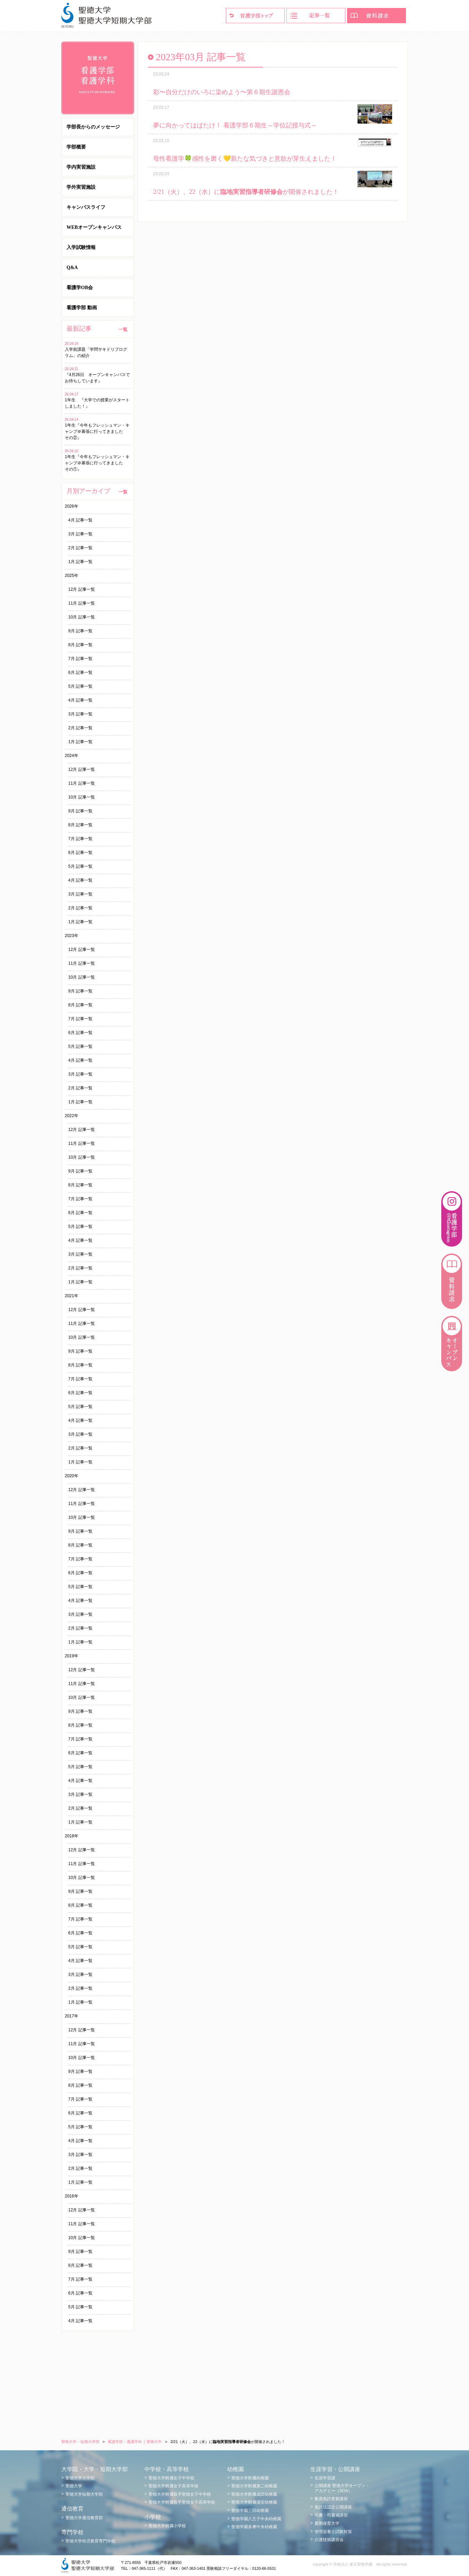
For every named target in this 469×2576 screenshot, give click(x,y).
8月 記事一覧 (80, 644)
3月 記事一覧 (80, 534)
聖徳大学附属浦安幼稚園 (254, 2502)
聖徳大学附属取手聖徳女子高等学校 (182, 2502)
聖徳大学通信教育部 (84, 2517)
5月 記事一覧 (80, 686)
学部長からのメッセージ (93, 127)
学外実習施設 (81, 187)
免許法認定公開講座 (333, 2507)
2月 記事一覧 (80, 547)
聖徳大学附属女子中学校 (171, 2478)
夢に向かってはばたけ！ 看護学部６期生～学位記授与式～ (235, 125)
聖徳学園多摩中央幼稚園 (254, 2526)
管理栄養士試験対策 (333, 2531)
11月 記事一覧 (81, 603)
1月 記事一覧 (80, 561)
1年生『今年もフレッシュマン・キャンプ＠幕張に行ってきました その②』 (97, 431)
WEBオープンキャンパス (94, 227)
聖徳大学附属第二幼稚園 (254, 2486)
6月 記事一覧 (80, 672)
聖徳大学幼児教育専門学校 (90, 2541)
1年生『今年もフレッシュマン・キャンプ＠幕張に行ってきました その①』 (97, 463)
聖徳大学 (73, 2486)
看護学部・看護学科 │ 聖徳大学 (135, 2442)
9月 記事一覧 (80, 631)
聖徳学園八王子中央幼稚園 (256, 2518)
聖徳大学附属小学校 (167, 2525)
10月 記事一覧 (81, 617)
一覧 (122, 329)
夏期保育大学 (327, 2523)
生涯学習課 (325, 2478)
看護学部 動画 (82, 307)
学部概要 (76, 147)
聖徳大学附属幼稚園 (250, 2478)
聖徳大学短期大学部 (84, 2494)
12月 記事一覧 (81, 589)
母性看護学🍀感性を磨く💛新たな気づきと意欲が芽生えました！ (245, 158)
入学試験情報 (81, 247)
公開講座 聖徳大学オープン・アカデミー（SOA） (342, 2488)
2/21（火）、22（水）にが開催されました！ (246, 191)
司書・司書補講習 (331, 2515)
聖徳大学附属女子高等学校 (173, 2486)
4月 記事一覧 (80, 520)
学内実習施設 (81, 167)
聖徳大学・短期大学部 (80, 2442)
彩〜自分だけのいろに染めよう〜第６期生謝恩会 (221, 92)
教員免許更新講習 (331, 2498)
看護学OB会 (80, 287)
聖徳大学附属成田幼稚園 (254, 2494)
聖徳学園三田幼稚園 (250, 2510)
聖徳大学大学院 (80, 2478)
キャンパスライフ (86, 207)
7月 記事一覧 (80, 658)
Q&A (72, 267)
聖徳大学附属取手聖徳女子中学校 (180, 2494)
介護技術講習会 (329, 2539)
